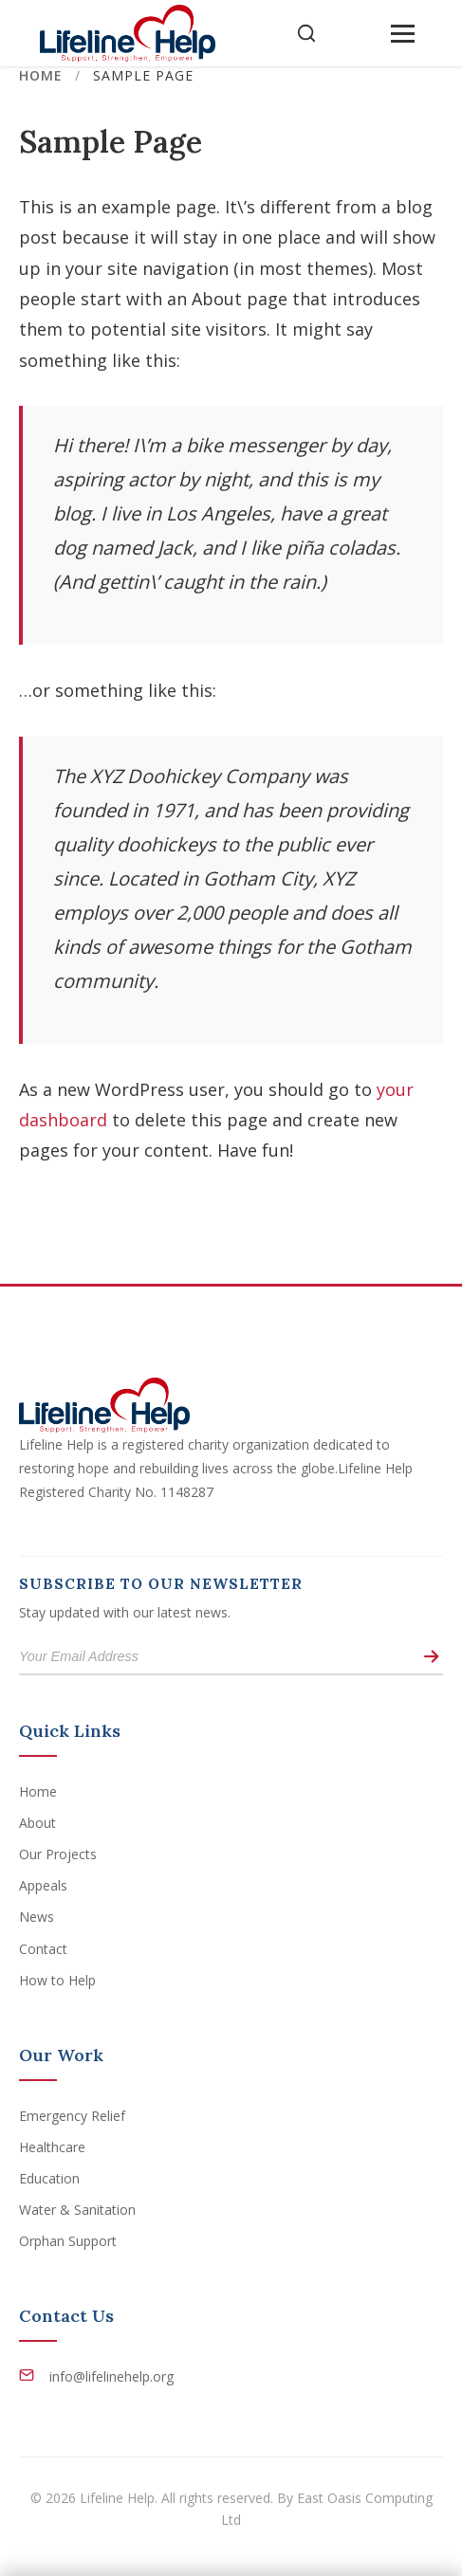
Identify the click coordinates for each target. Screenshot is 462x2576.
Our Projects (58, 1854)
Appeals (43, 1885)
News (36, 1917)
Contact (43, 1949)
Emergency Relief (72, 2116)
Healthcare (52, 2147)
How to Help (57, 1980)
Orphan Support (68, 2241)
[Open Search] (306, 33)
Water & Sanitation (77, 2210)
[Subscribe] (431, 1657)
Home (41, 75)
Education (49, 2178)
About (37, 1823)
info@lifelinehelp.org (111, 2376)
